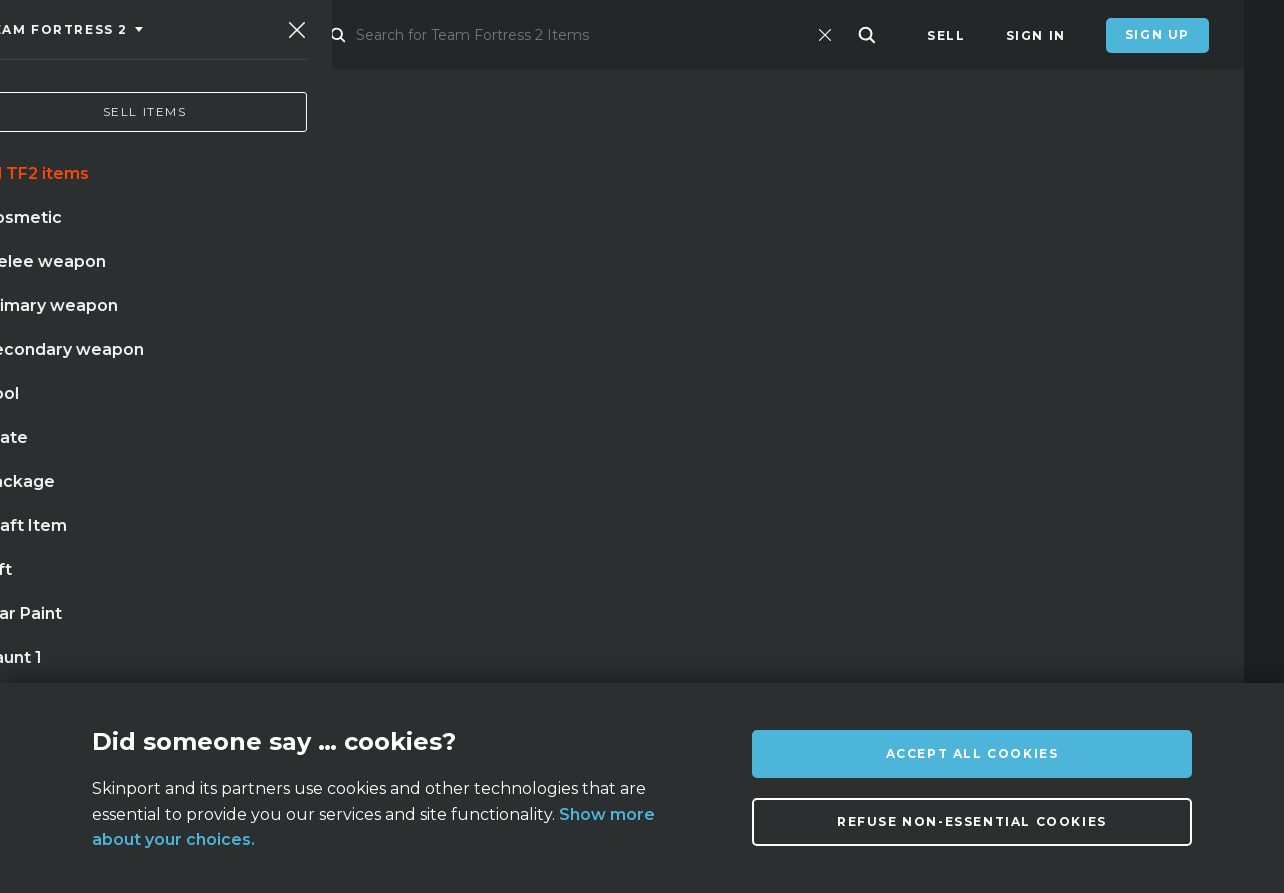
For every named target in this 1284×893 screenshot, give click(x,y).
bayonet (231, 532)
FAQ (397, 667)
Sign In (1036, 35)
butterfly (427, 491)
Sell (946, 35)
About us (229, 667)
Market (347, 35)
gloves (525, 491)
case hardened (108, 532)
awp (339, 491)
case (389, 532)
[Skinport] (157, 35)
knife (71, 491)
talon (318, 532)
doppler (260, 491)
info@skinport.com (1142, 662)
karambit (160, 491)
